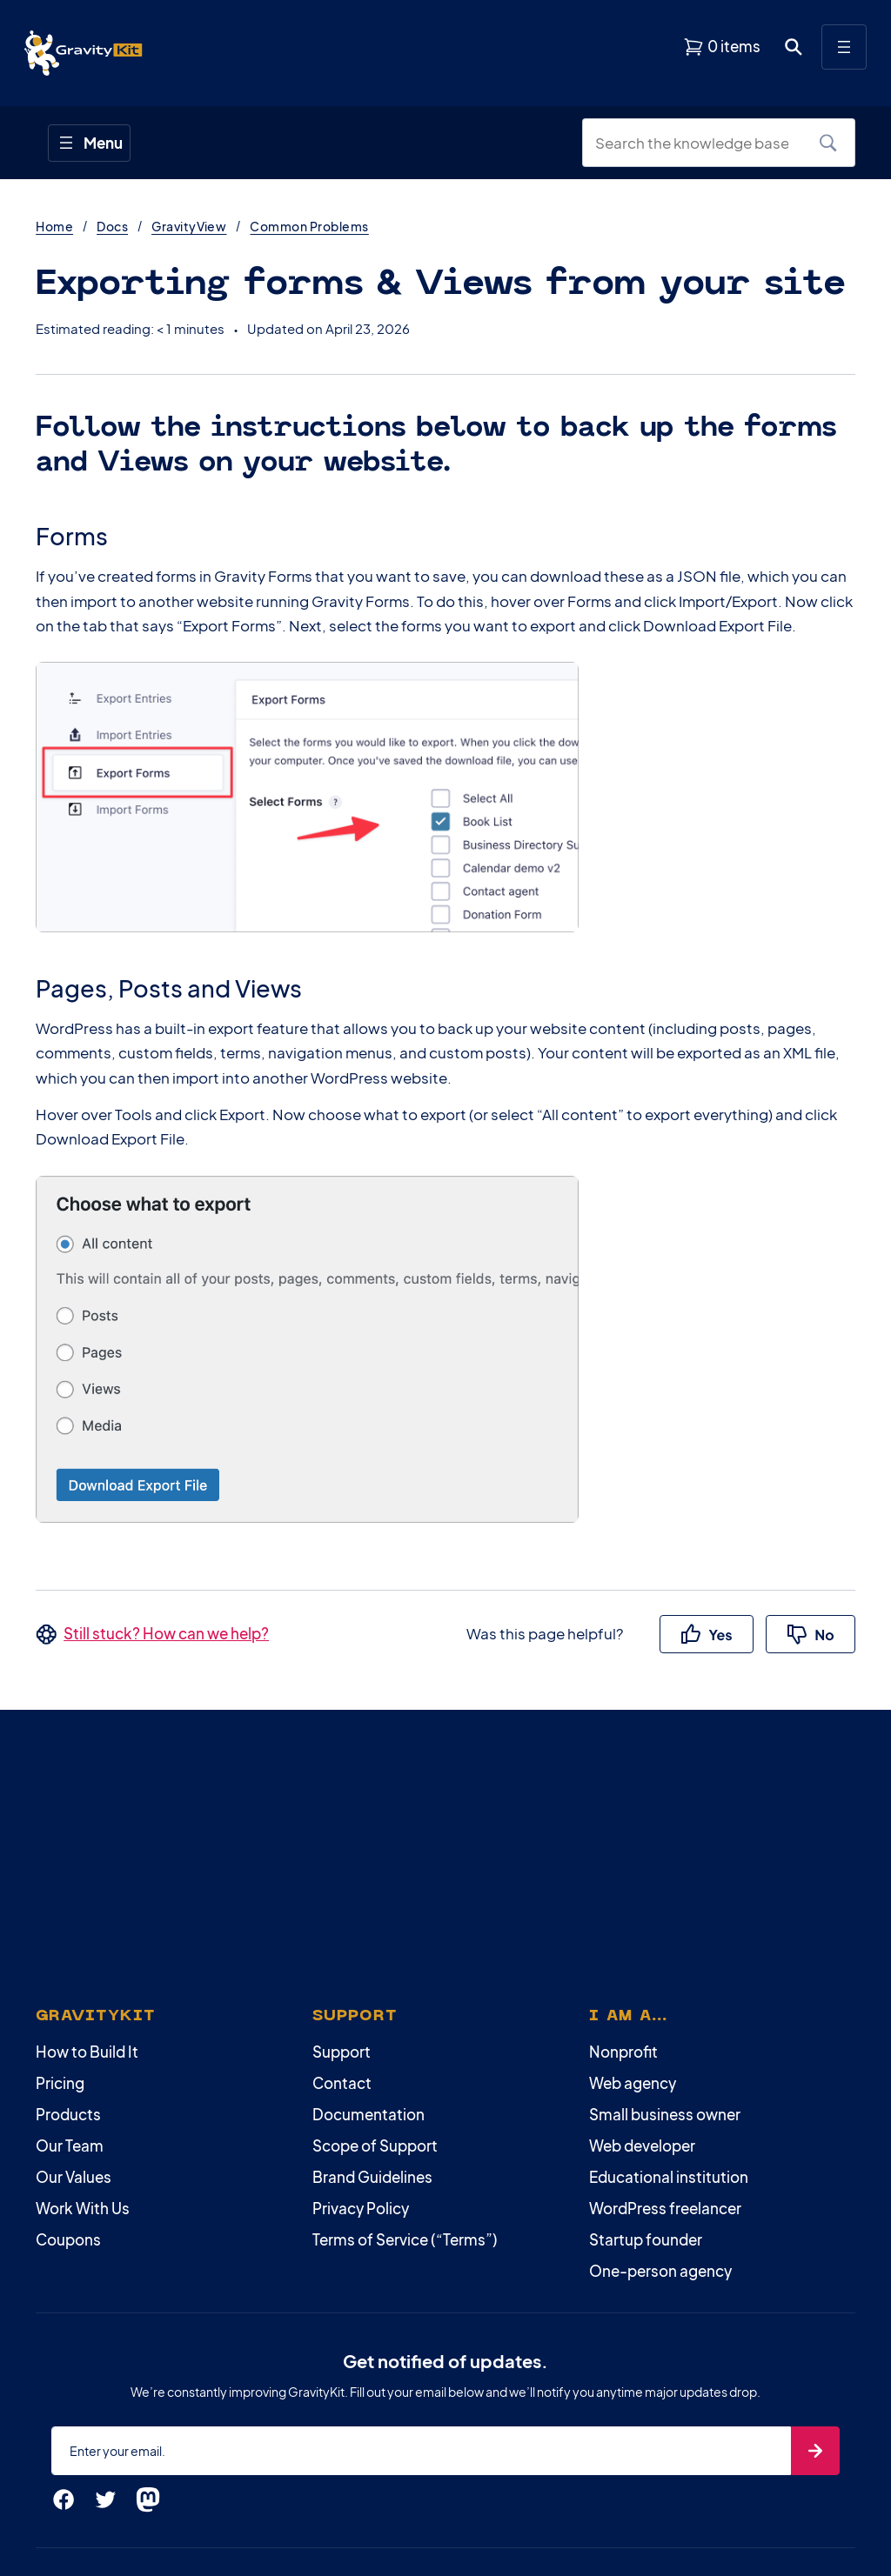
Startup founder (645, 2239)
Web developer (642, 2145)
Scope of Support (375, 2145)
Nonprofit (623, 2051)
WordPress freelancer (665, 2208)
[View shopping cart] (721, 47)
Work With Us (83, 2208)
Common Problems (309, 226)
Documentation (368, 2114)
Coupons (68, 2239)
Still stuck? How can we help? (166, 1633)
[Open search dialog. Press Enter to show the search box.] (793, 47)
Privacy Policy (360, 2208)
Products (68, 2114)
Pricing (60, 2082)
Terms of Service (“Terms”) (405, 2239)
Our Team (70, 2145)
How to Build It (87, 2051)
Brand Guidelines (372, 2176)
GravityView (188, 226)
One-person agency (660, 2270)
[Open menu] (844, 47)
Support (341, 2051)
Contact (342, 2082)
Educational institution (668, 2176)
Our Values (73, 2176)
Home (54, 226)
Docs (112, 226)
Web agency (632, 2082)
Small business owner (664, 2114)
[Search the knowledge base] (698, 143)
